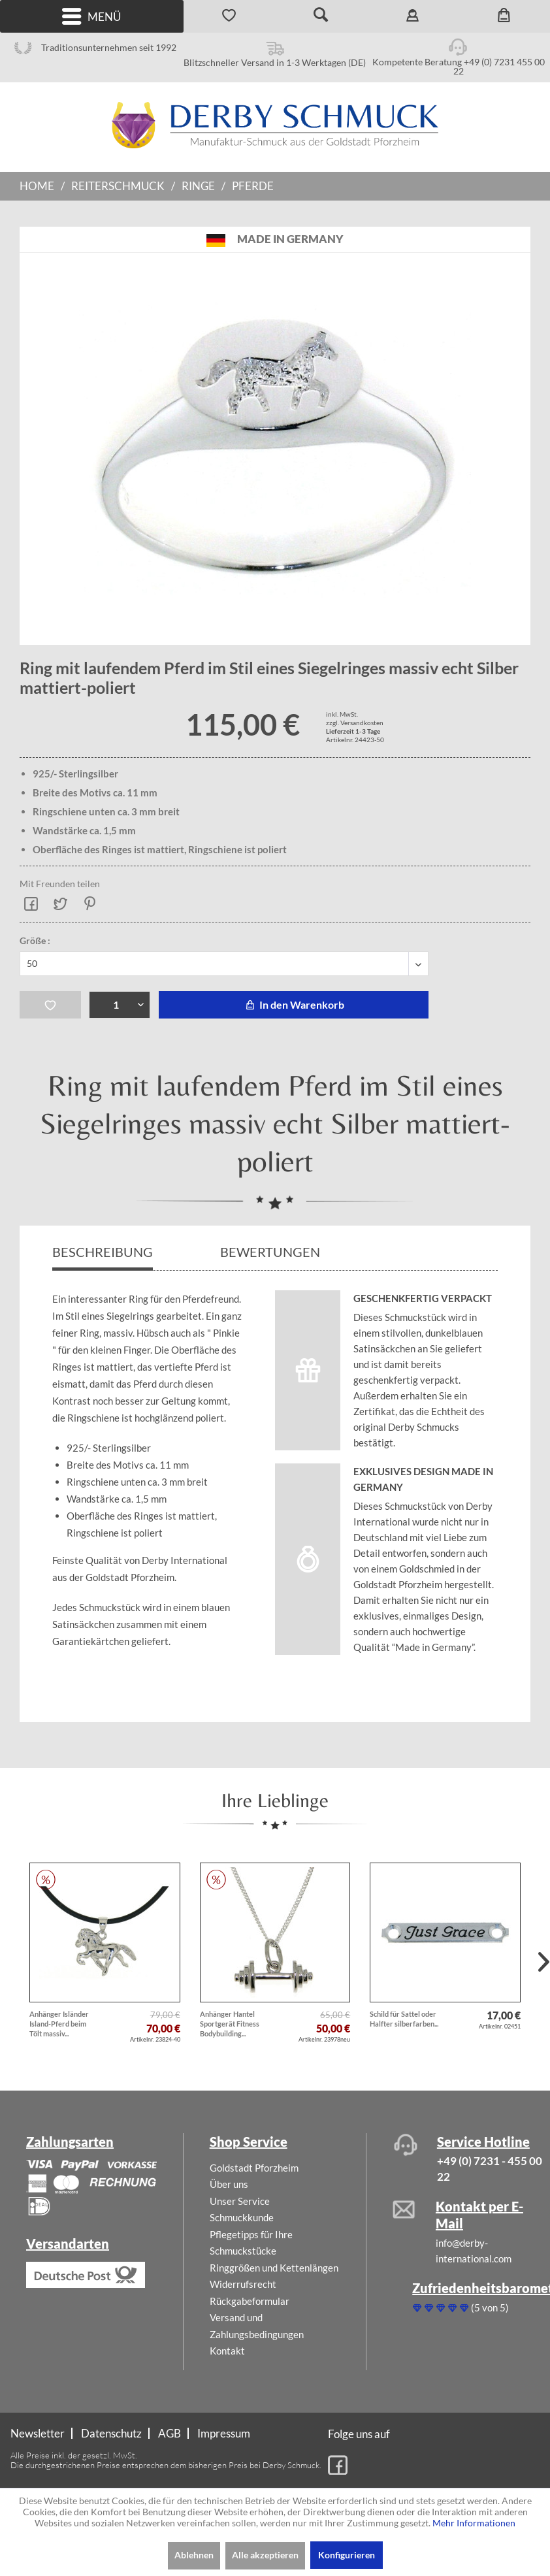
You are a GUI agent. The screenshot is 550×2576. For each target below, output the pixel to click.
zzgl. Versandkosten (354, 722)
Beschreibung (102, 1252)
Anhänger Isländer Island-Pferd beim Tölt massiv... (59, 2024)
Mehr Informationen (473, 2522)
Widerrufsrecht (243, 2284)
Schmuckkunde (242, 2217)
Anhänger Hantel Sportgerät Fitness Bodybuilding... (229, 2024)
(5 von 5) (460, 2307)
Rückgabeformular (249, 2301)
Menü (91, 16)
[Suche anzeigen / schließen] (320, 16)
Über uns (229, 2184)
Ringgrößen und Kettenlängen (274, 2268)
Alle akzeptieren (265, 2554)
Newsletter (37, 2433)
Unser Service (240, 2201)
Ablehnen (194, 2554)
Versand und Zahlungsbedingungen (257, 2325)
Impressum (223, 2433)
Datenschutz (111, 2433)
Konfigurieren (346, 2554)
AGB (169, 2433)
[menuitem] (92, 16)
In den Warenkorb (293, 1004)
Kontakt (227, 2350)
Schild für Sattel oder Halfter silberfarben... (404, 2019)
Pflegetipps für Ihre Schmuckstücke (251, 2242)
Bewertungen (271, 1252)
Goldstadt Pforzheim (254, 2168)
